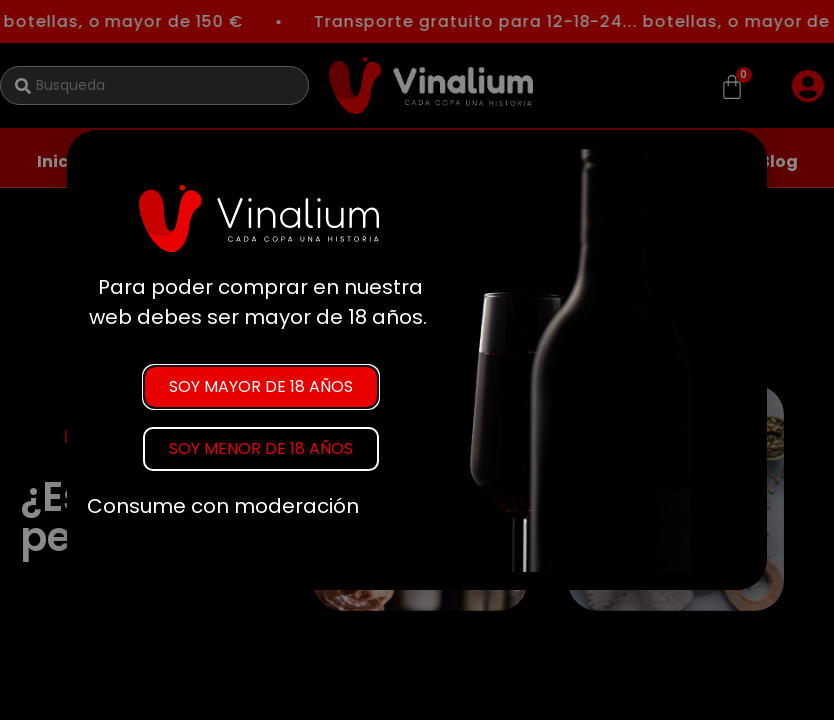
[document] (417, 360)
